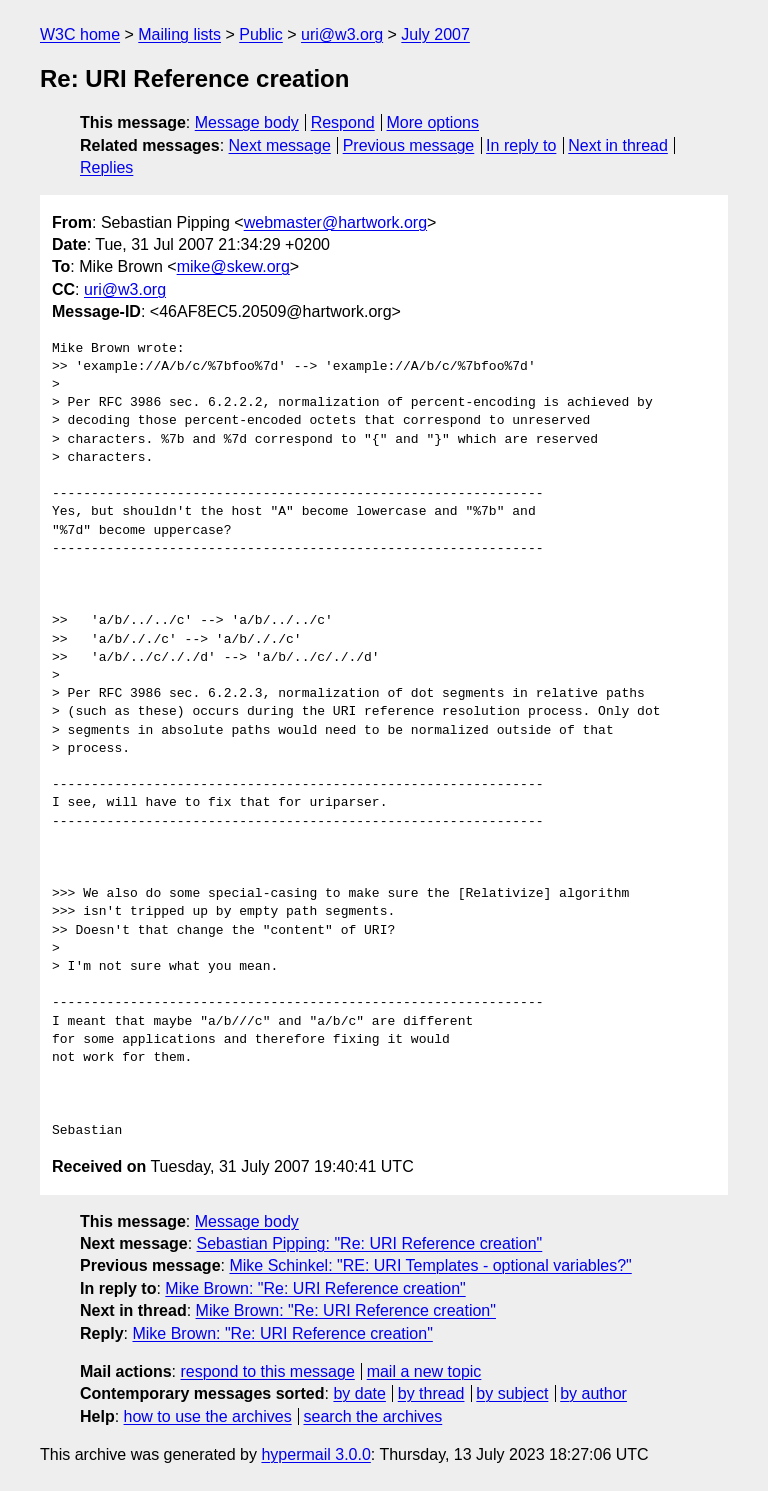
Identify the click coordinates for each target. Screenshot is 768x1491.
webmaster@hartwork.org (335, 222)
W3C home (80, 34)
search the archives (373, 1416)
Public (261, 34)
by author (593, 1393)
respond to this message (267, 1371)
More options (433, 122)
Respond (343, 122)
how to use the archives (208, 1416)
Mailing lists (179, 34)
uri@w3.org (342, 34)
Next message (280, 145)
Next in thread (618, 145)
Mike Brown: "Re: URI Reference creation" (315, 1288)
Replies (106, 167)
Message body (247, 122)
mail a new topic (424, 1371)
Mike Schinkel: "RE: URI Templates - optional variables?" (430, 1265)
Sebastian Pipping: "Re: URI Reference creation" (370, 1243)
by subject (512, 1393)
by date (359, 1393)
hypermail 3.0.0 (315, 1454)
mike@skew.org (233, 266)
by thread (431, 1393)
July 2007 (435, 34)
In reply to (521, 145)
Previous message (409, 145)
